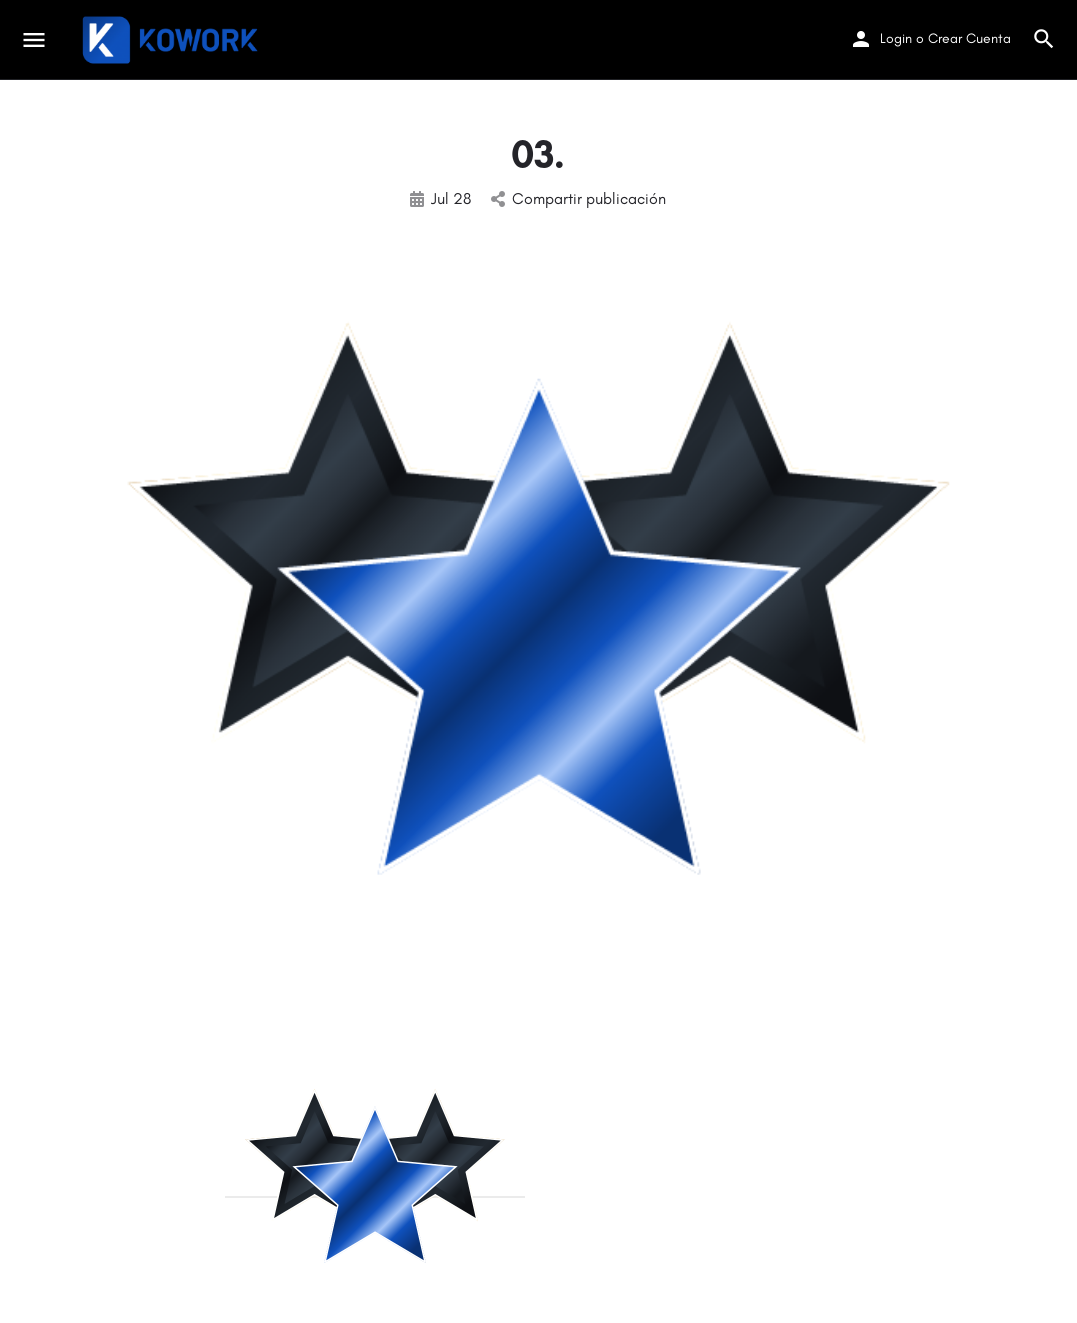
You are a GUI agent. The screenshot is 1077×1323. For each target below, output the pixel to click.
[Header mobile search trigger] (1044, 39)
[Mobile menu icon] (34, 40)
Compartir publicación (578, 198)
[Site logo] (172, 40)
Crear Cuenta (969, 38)
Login (896, 38)
